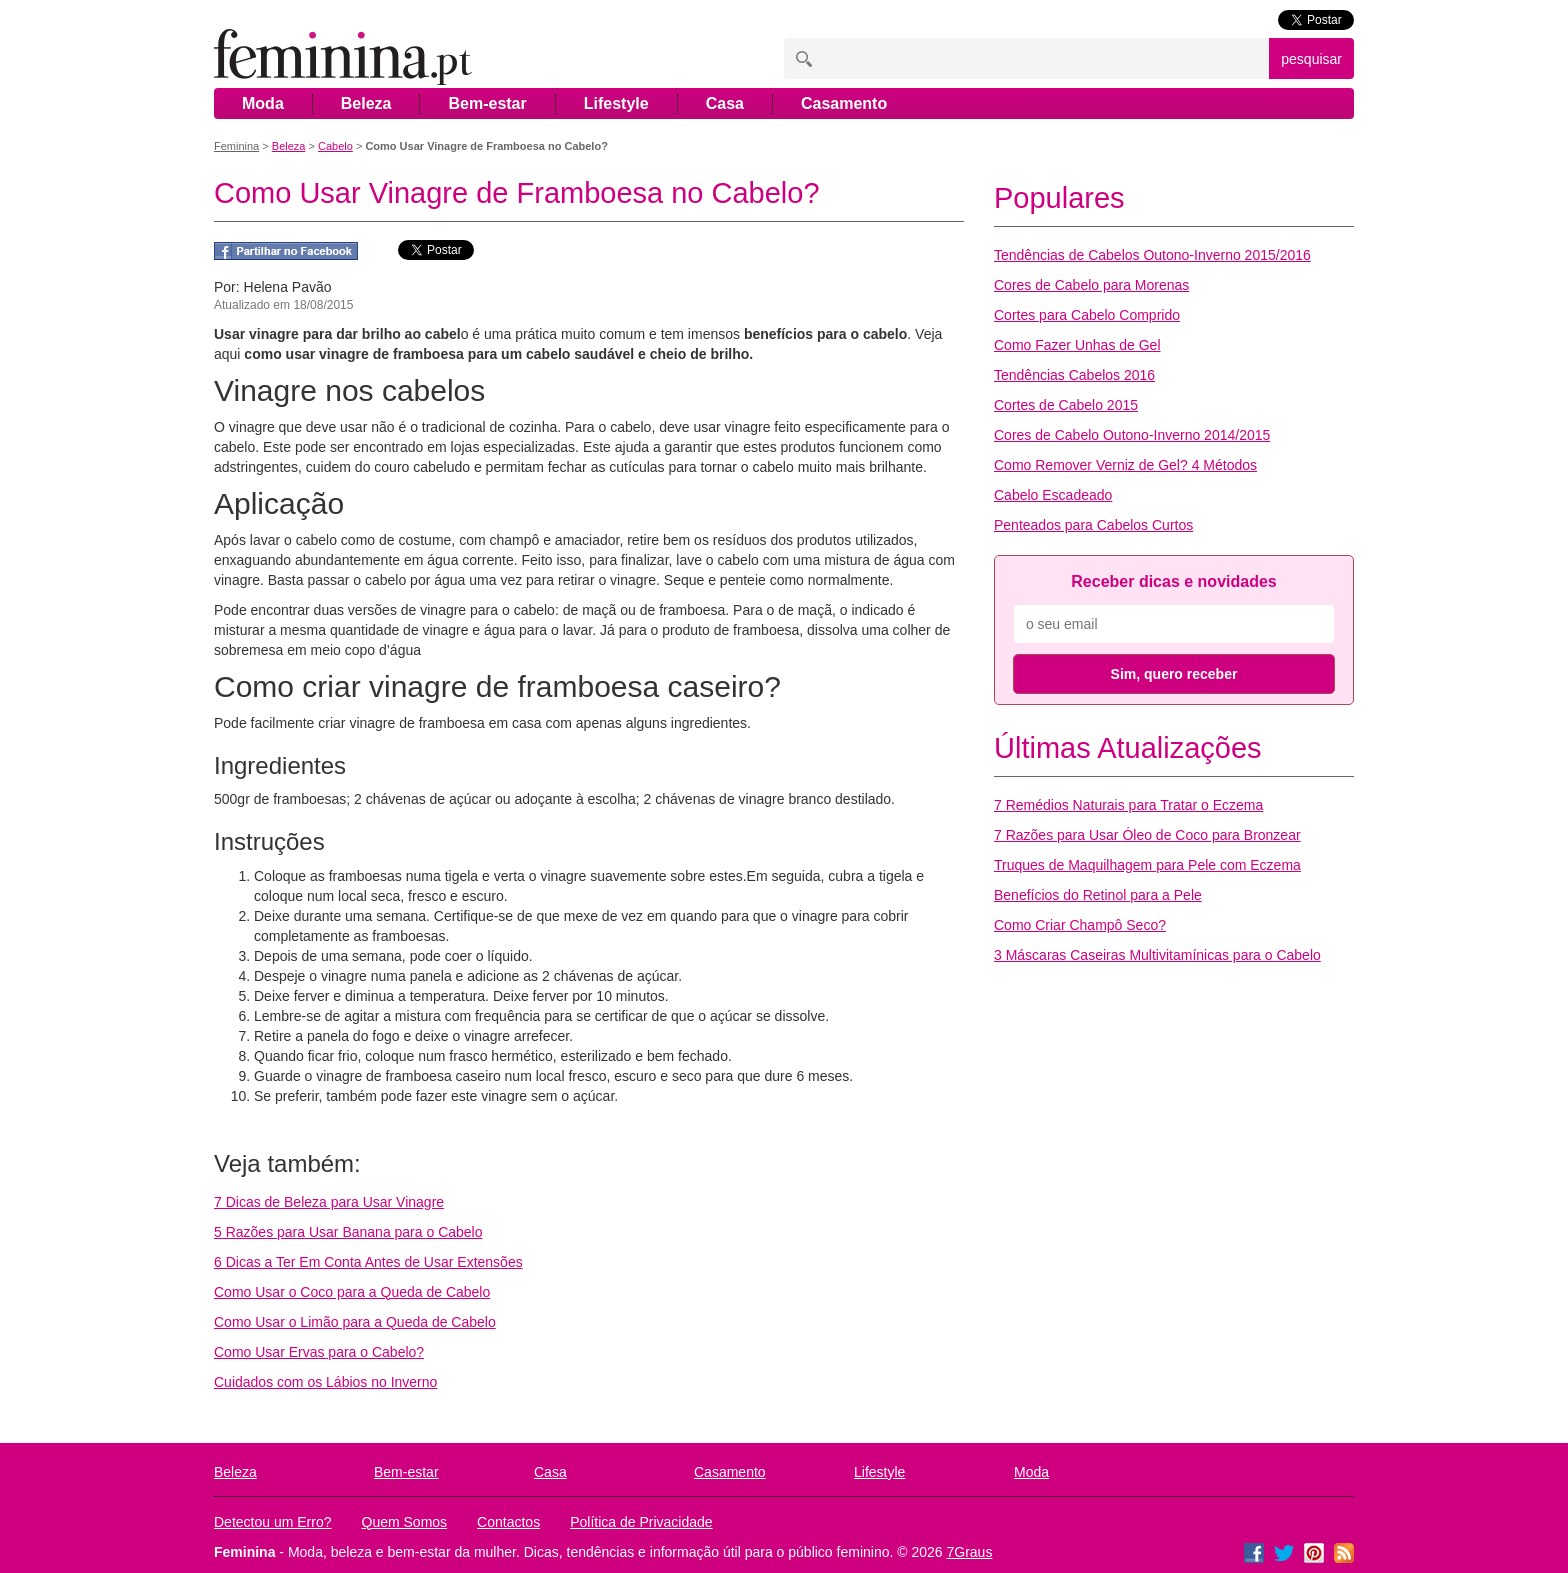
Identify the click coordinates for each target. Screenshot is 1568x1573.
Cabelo (335, 146)
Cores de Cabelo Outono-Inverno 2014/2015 (1132, 435)
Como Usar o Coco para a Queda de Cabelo (352, 1292)
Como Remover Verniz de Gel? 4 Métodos (1125, 465)
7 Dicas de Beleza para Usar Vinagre (329, 1202)
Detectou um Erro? (273, 1522)
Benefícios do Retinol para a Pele (1098, 895)
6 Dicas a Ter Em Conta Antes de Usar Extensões (368, 1262)
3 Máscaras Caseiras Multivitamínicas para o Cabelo (1157, 955)
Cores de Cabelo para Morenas (1091, 285)
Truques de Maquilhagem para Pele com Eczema (1147, 865)
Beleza (366, 103)
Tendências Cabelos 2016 (1074, 375)
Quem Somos (405, 1522)
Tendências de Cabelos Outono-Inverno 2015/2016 (1152, 255)
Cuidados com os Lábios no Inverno (325, 1382)
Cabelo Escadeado (1053, 495)
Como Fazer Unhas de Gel (1077, 345)
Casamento (844, 103)
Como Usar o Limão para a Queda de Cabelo (355, 1322)
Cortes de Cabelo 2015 (1066, 405)
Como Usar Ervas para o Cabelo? (319, 1352)
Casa (725, 103)
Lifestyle (616, 103)
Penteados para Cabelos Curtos (1093, 525)
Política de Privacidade (641, 1522)
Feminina (236, 146)
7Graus (970, 1552)
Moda (263, 103)
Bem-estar (487, 103)
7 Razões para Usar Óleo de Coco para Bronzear (1147, 835)
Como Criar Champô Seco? (1080, 925)
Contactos (508, 1522)
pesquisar (1311, 59)
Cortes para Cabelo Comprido (1087, 315)
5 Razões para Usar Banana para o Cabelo (348, 1232)
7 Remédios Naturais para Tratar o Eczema (1128, 805)
